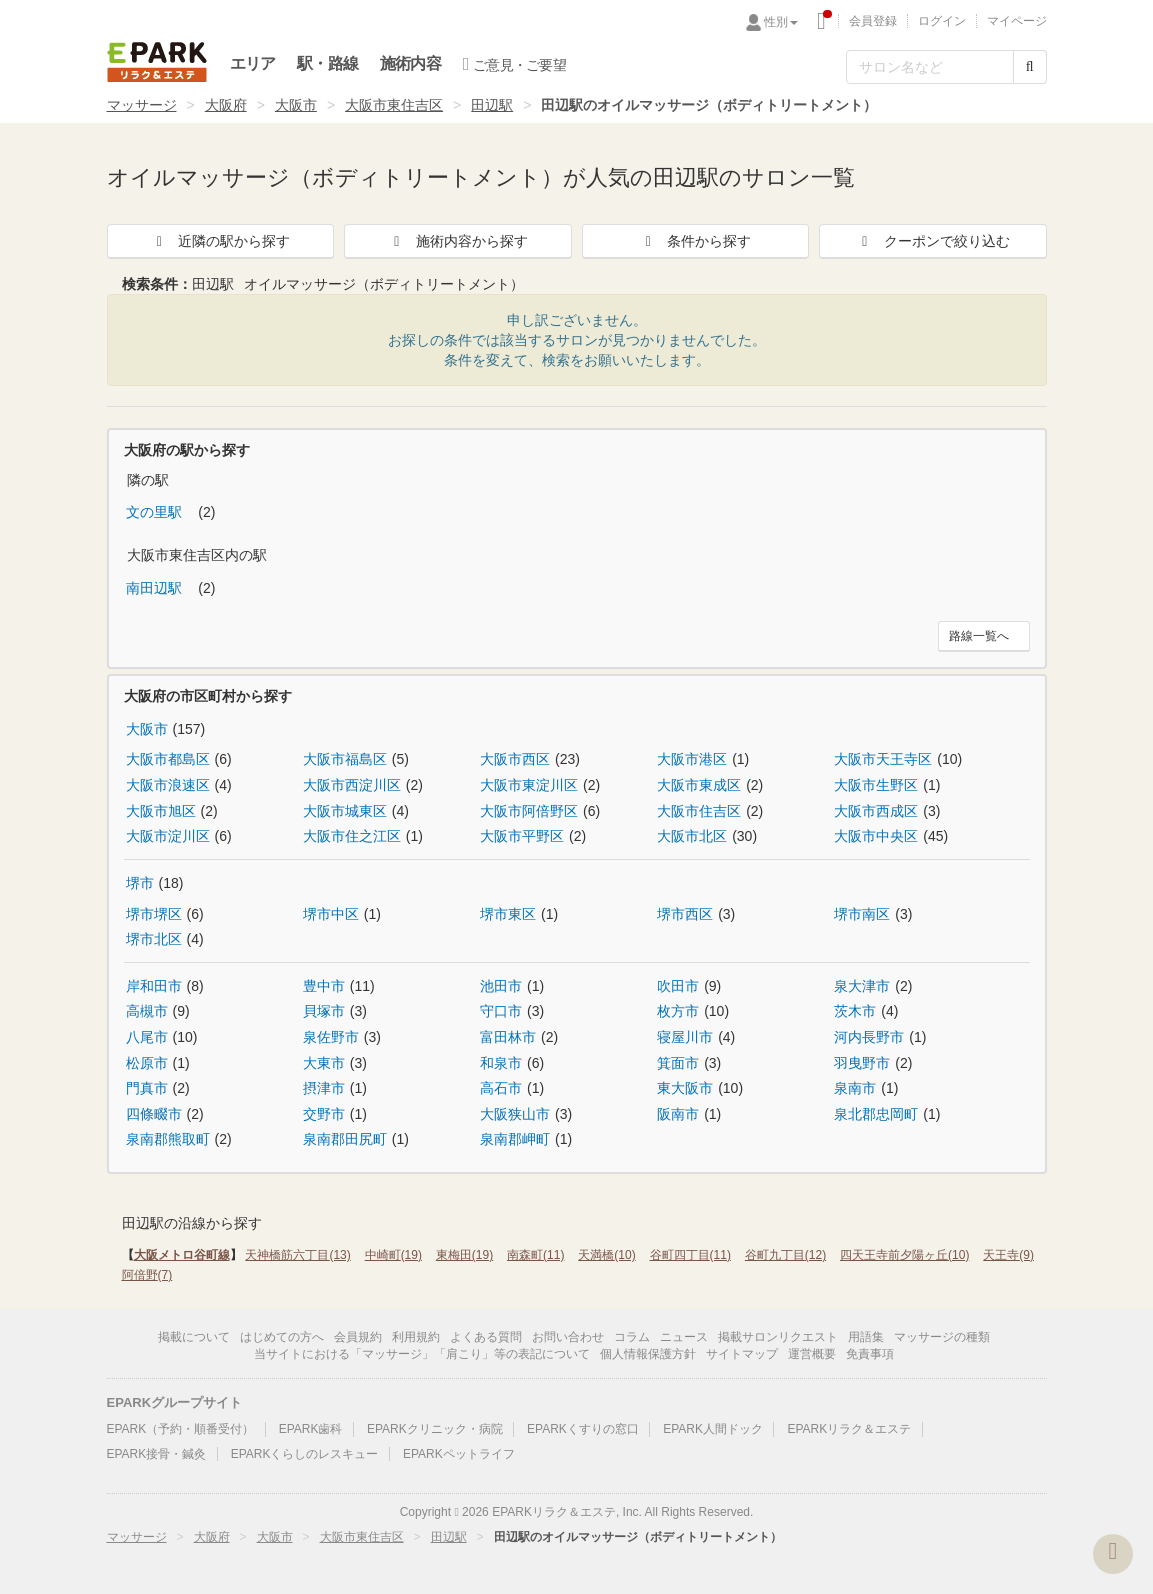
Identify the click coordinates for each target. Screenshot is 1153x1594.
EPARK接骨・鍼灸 (157, 1454)
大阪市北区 (692, 836)
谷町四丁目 (690, 1255)
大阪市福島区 (345, 759)
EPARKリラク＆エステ (157, 62)
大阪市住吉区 (699, 811)
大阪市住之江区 (352, 836)
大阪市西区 (515, 759)
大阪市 (296, 105)
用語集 (866, 1337)
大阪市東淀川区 (529, 785)
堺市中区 (331, 914)
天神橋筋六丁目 (297, 1255)
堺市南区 (862, 914)
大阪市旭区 (161, 811)
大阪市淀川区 (168, 836)
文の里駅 (156, 512)
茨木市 (855, 1011)
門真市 (147, 1088)
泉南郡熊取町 (168, 1139)
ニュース (684, 1337)
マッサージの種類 (942, 1337)
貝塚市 (324, 1011)
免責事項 (870, 1354)
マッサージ (142, 105)
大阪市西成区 (876, 811)
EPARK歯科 (311, 1429)
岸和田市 (154, 986)
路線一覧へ (979, 636)
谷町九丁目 (785, 1255)
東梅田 (464, 1255)
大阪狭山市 (515, 1114)
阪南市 (678, 1114)
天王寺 (1008, 1255)
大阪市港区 (692, 759)
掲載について (194, 1337)
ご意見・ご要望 (514, 64)
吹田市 (678, 986)
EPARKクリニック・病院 (435, 1429)
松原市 (147, 1063)
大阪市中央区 (876, 836)
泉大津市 (862, 986)
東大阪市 (685, 1088)
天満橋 (606, 1255)
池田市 (501, 986)
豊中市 (324, 986)
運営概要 (812, 1354)
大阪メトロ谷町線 (182, 1255)
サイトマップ (742, 1354)
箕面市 (678, 1063)
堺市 (140, 883)
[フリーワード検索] (930, 67)
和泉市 (501, 1063)
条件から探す (695, 241)
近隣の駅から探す (220, 241)
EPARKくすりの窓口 (583, 1429)
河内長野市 (869, 1037)
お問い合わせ (568, 1337)
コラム (632, 1337)
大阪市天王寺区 (883, 759)
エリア (253, 63)
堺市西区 (685, 914)
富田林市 (508, 1037)
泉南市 (855, 1088)
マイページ (1017, 21)
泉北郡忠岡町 (876, 1114)
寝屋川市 (685, 1037)
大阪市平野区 (522, 836)
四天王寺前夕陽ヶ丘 (904, 1255)
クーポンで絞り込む (933, 241)
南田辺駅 (156, 588)
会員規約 (358, 1337)
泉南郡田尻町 (345, 1139)
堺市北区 (154, 939)
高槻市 (147, 1011)
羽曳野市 (862, 1063)
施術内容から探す (458, 241)
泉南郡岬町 (515, 1139)
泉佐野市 (331, 1037)
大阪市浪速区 (168, 785)
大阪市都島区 (168, 759)
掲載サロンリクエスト (778, 1337)
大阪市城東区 (345, 811)
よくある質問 (486, 1337)
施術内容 (410, 63)
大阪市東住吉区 (394, 105)
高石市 (501, 1088)
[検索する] (1030, 67)
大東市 (324, 1063)
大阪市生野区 (876, 785)
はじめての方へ (282, 1337)
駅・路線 (327, 63)
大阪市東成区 (699, 785)
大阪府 (226, 105)
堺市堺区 (154, 914)
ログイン (942, 21)
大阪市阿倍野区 (529, 811)
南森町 (535, 1255)
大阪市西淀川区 (352, 785)
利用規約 (416, 1337)
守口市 (501, 1011)
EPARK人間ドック (713, 1429)
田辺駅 (492, 105)
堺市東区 (508, 914)
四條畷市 (154, 1114)
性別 (781, 22)
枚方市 (678, 1011)
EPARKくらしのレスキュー (305, 1454)
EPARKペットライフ (459, 1454)
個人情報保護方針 (648, 1354)
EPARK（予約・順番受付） (181, 1429)
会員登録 (873, 21)
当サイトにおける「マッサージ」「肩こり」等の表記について (422, 1354)
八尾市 (147, 1037)
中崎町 (393, 1255)
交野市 (324, 1114)
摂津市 (324, 1088)
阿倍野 (147, 1275)
